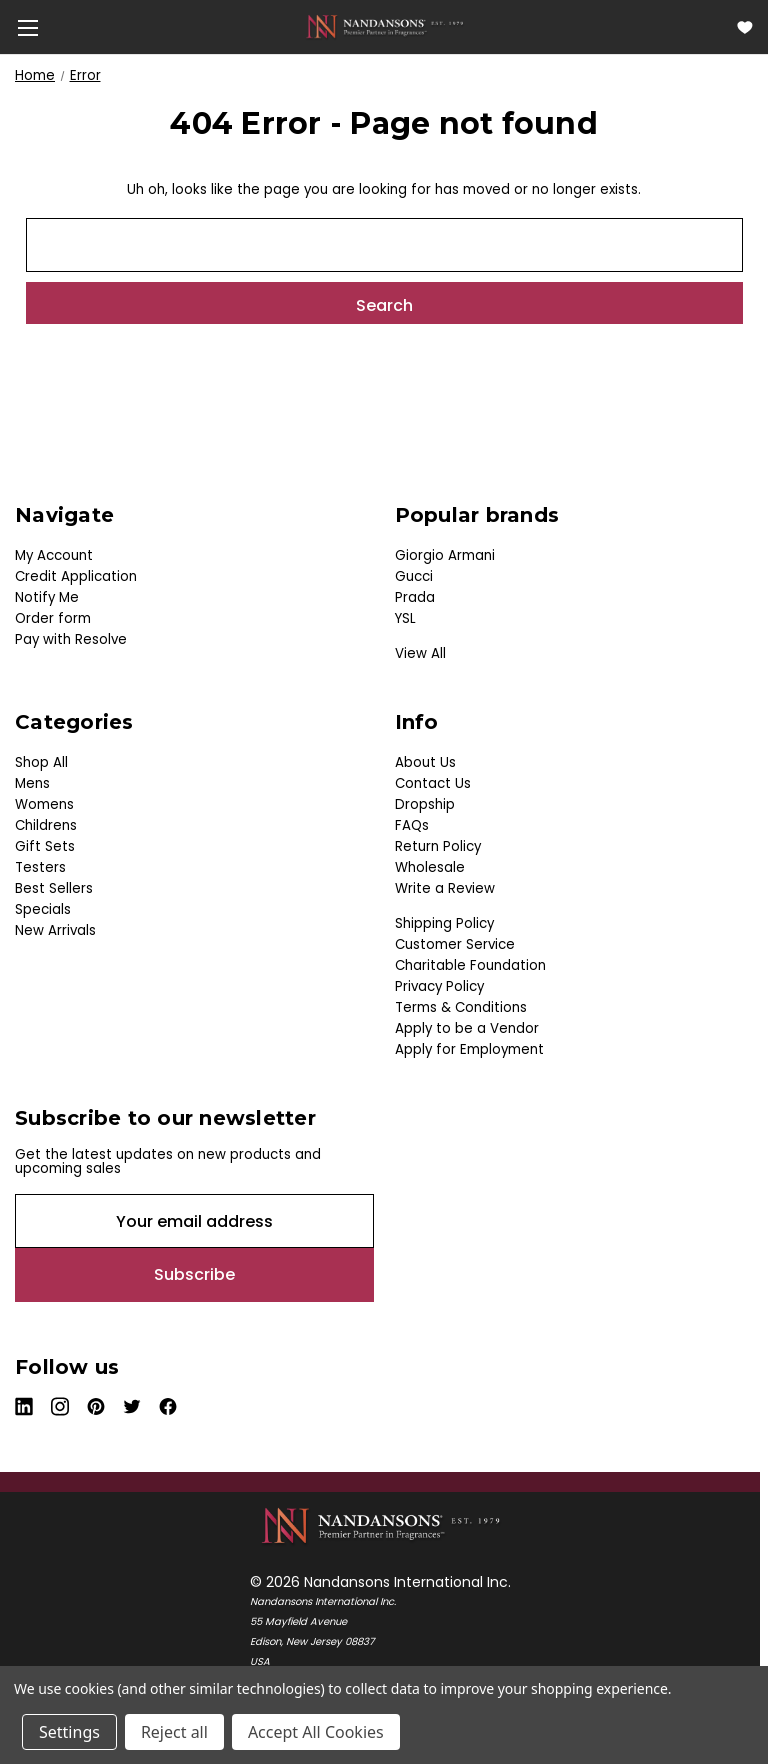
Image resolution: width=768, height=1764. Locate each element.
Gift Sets (45, 846)
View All (420, 653)
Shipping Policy (444, 923)
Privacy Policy (439, 986)
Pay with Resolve (71, 639)
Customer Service (455, 944)
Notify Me (47, 597)
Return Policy (438, 846)
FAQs (412, 825)
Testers (40, 867)
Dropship (425, 804)
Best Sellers (54, 888)
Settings (69, 1732)
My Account (54, 555)
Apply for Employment (469, 1049)
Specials (43, 909)
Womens (44, 804)
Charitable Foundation (470, 965)
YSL (405, 618)
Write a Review (445, 888)
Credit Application (76, 576)
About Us (425, 762)
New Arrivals (55, 930)
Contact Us (433, 783)
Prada (415, 597)
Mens (32, 783)
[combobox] (384, 245)
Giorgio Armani (445, 555)
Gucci (414, 576)
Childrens (46, 825)
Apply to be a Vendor (467, 1028)
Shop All (41, 762)
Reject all (174, 1732)
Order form (53, 618)
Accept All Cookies (316, 1732)
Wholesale (430, 867)
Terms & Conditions (461, 1007)
